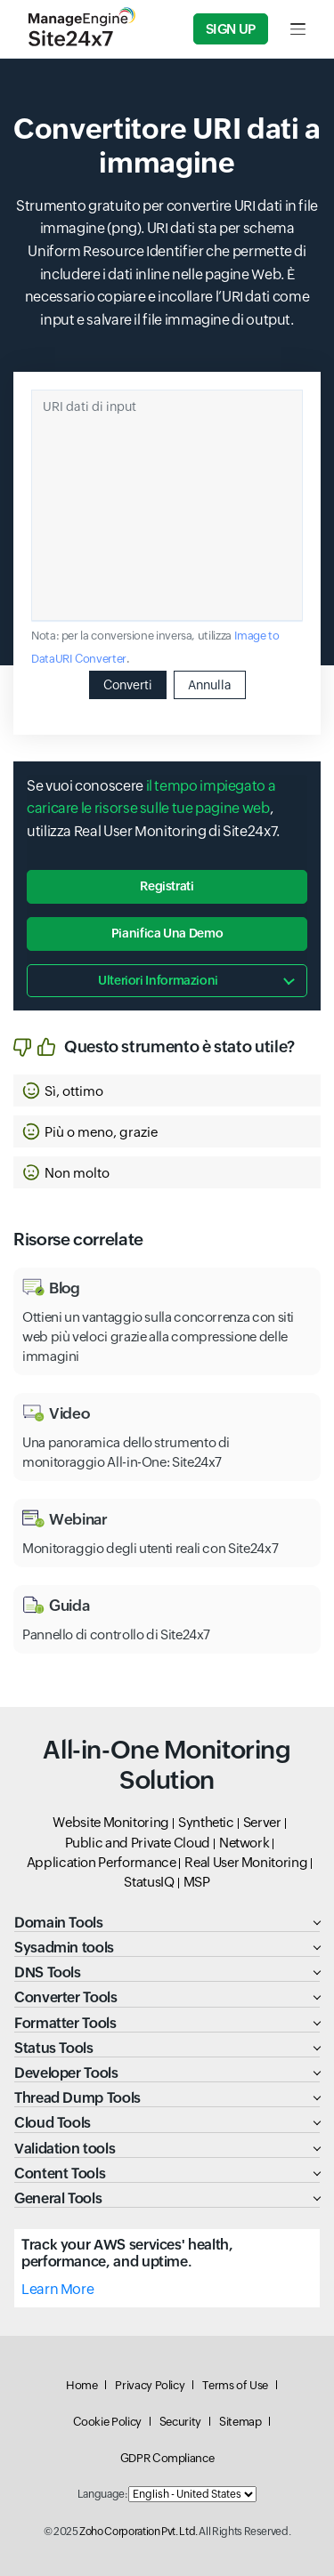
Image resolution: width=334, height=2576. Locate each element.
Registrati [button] (166, 886)
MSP (196, 1881)
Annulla (210, 685)
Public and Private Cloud (137, 1842)
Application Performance (101, 1862)
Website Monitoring (111, 1822)
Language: (102, 2494)
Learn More (57, 2289)
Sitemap (240, 2421)
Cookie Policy (107, 2421)
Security (180, 2421)
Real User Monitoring (245, 1862)
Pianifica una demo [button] (167, 933)
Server (262, 1822)
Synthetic (206, 1822)
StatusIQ (149, 1881)
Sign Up (231, 28)
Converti (127, 685)
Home (82, 2385)
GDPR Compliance (167, 2458)
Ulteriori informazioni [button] (158, 980)
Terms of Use (235, 2385)
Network (244, 1842)
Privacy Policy (149, 2385)
